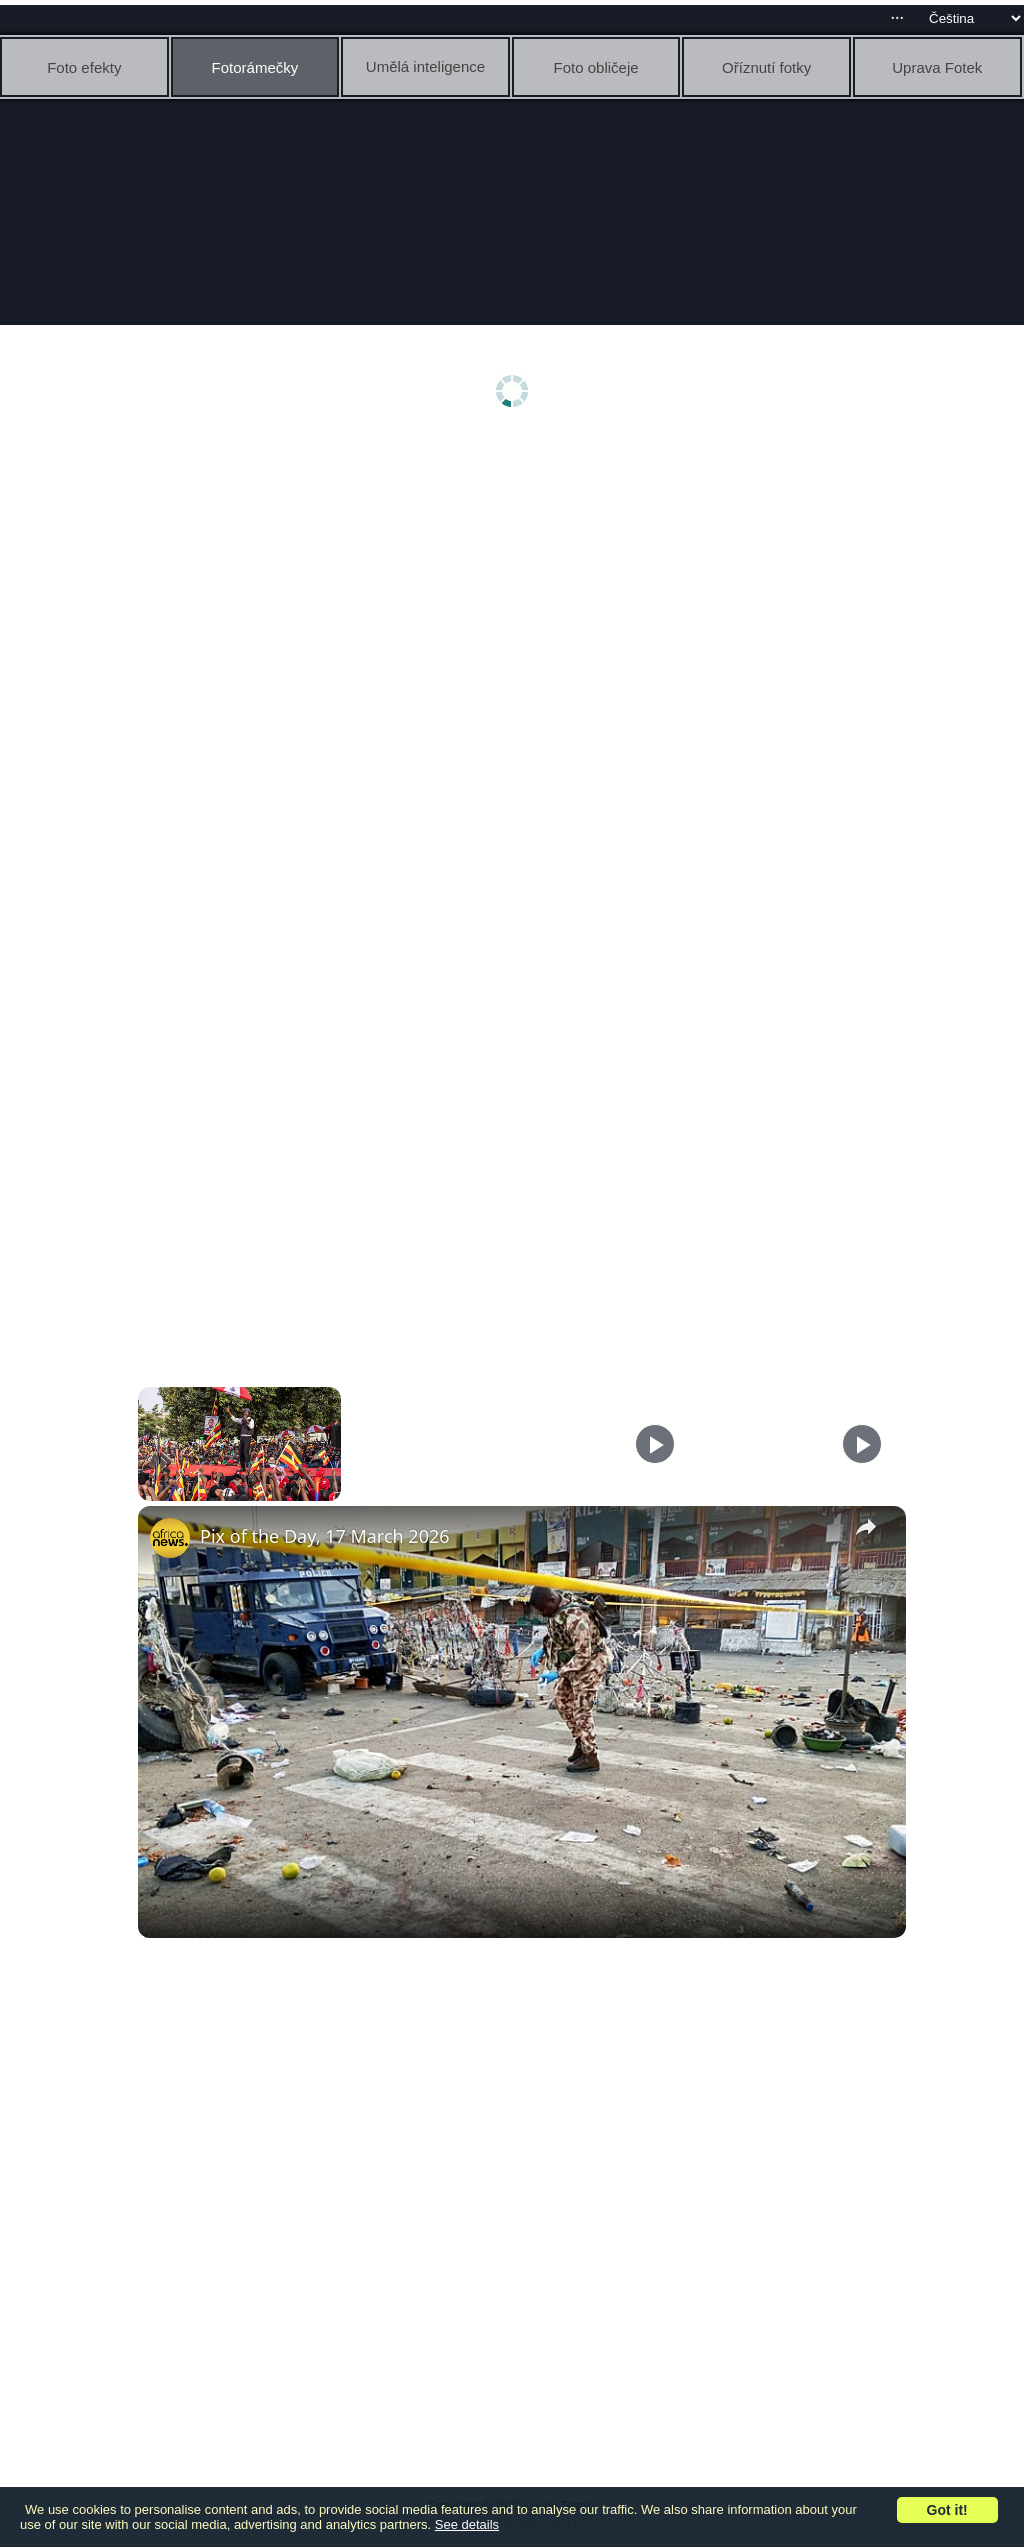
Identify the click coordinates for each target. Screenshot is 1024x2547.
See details (467, 2524)
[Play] (655, 1444)
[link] (170, 1538)
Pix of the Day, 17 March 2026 (325, 1536)
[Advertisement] (517, 597)
